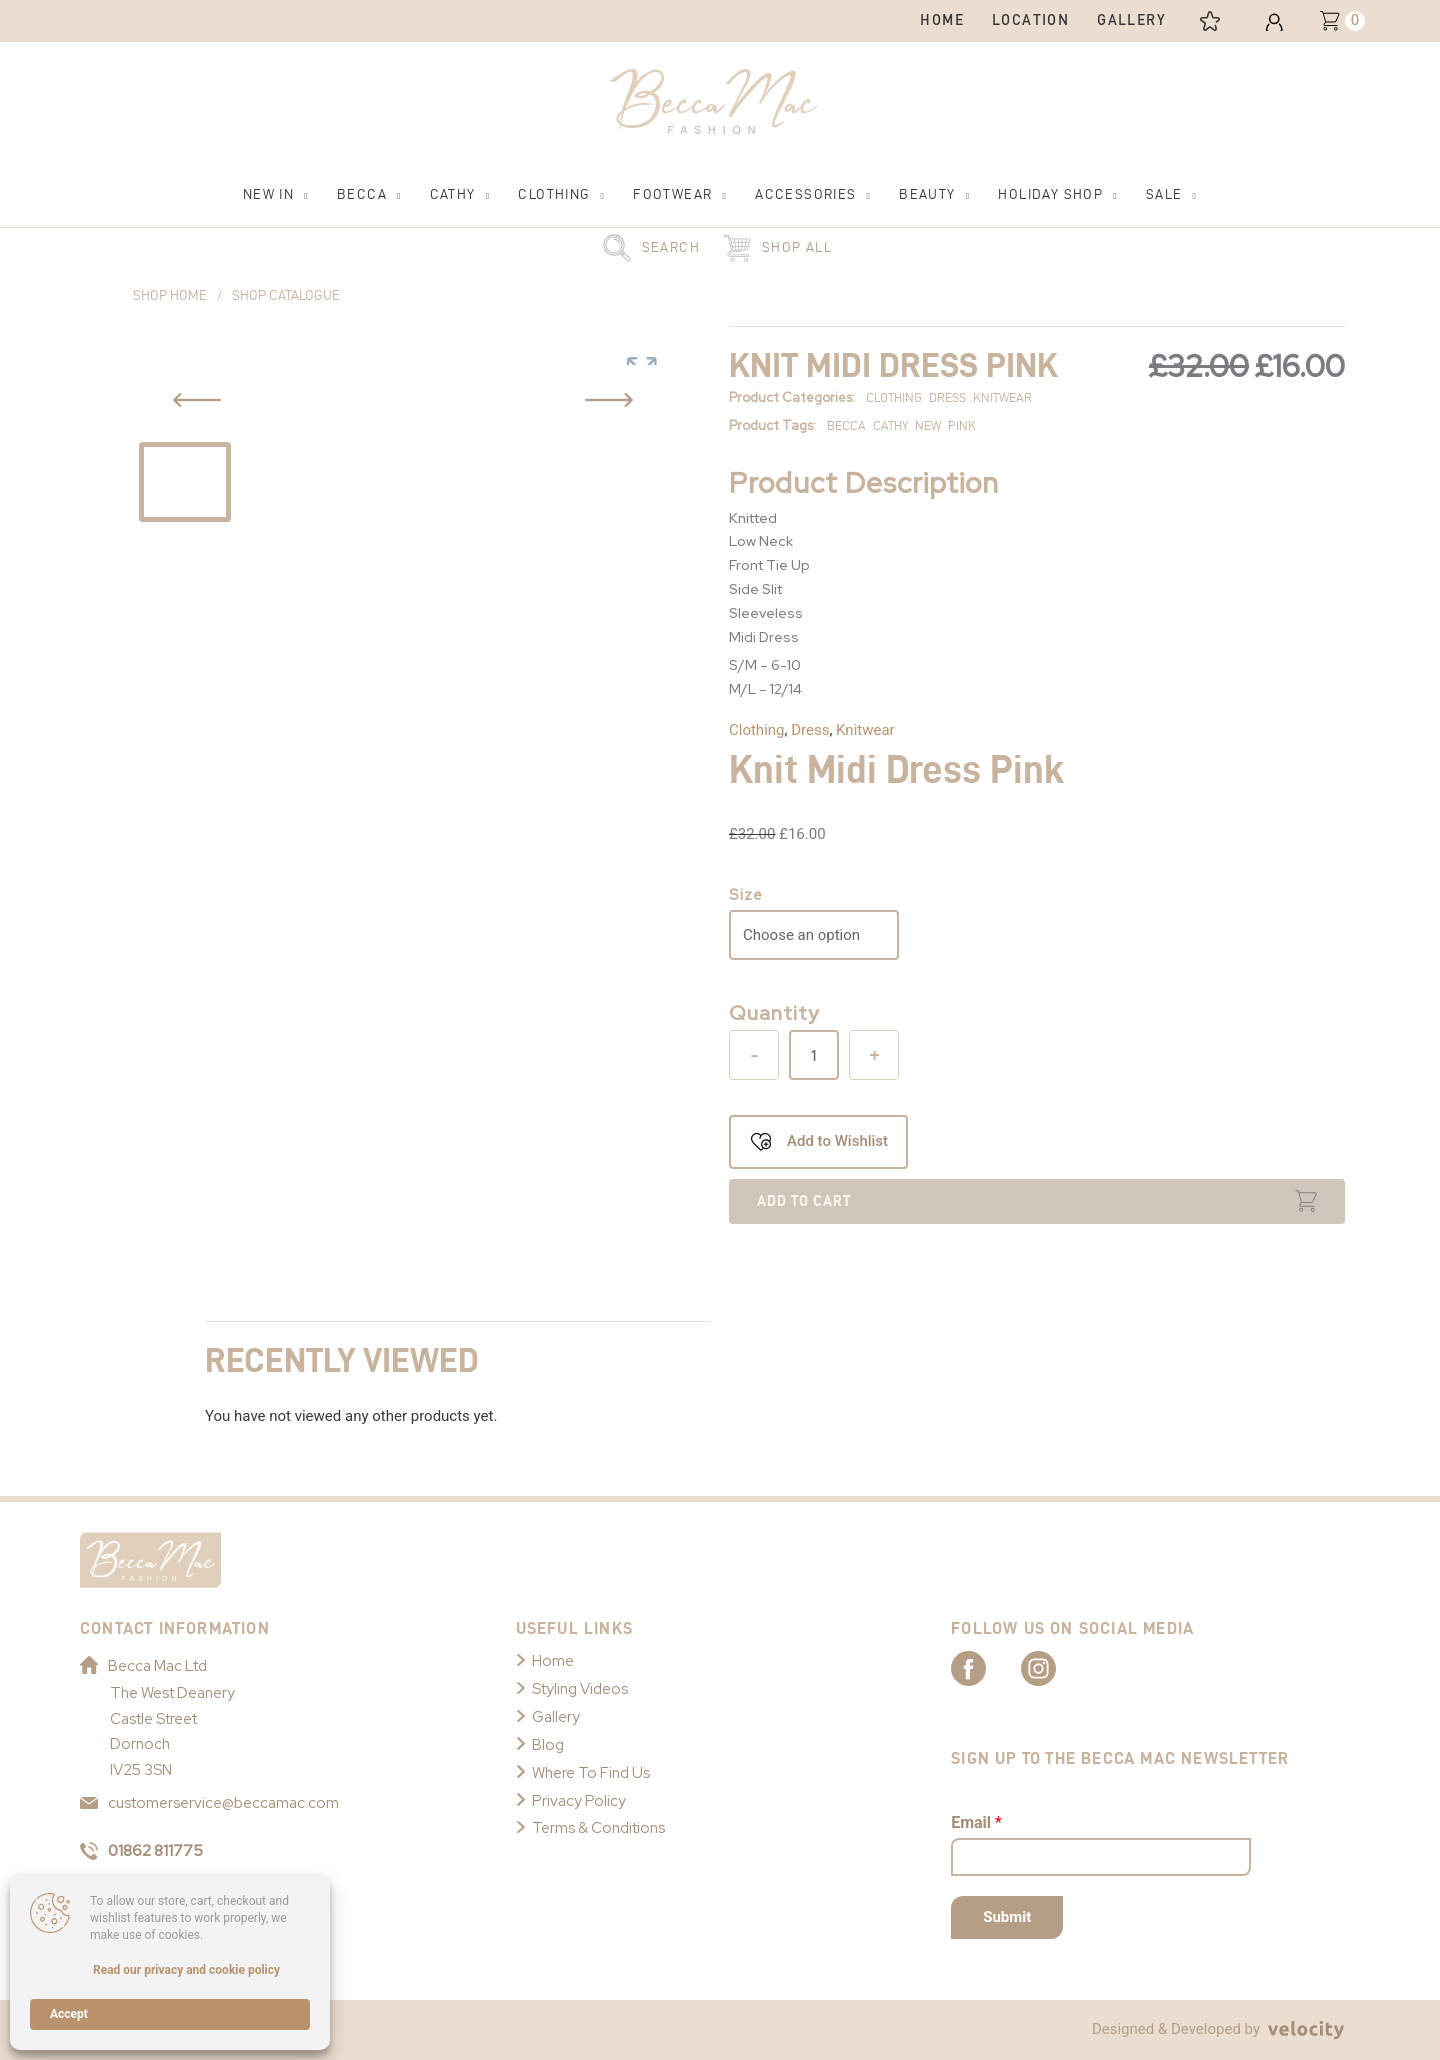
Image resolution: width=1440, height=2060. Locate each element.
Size (746, 895)
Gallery (556, 1717)
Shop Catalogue (286, 295)
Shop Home (170, 295)
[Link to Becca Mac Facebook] (986, 1667)
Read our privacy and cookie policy (186, 1970)
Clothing (757, 730)
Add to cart (804, 1201)
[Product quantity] (814, 1055)
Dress (810, 730)
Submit (1007, 1917)
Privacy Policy (579, 1801)
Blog (548, 1745)
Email (976, 1822)
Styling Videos (580, 1689)
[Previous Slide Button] (197, 400)
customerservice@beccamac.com (209, 1803)
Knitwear (865, 730)
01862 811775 (141, 1851)
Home (553, 1661)
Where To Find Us (591, 1773)
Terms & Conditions (598, 1828)
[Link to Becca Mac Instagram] (1056, 1667)
